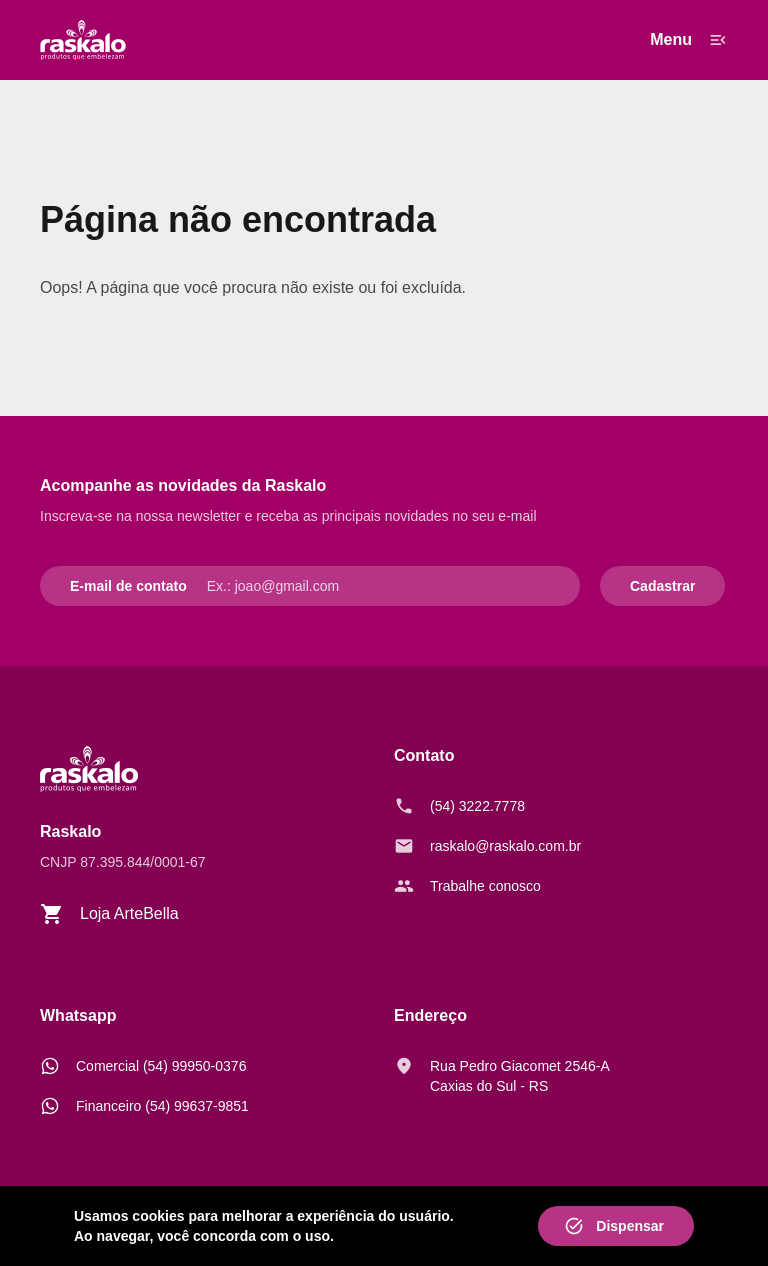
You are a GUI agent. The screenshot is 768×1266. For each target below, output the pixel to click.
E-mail (91, 586)
